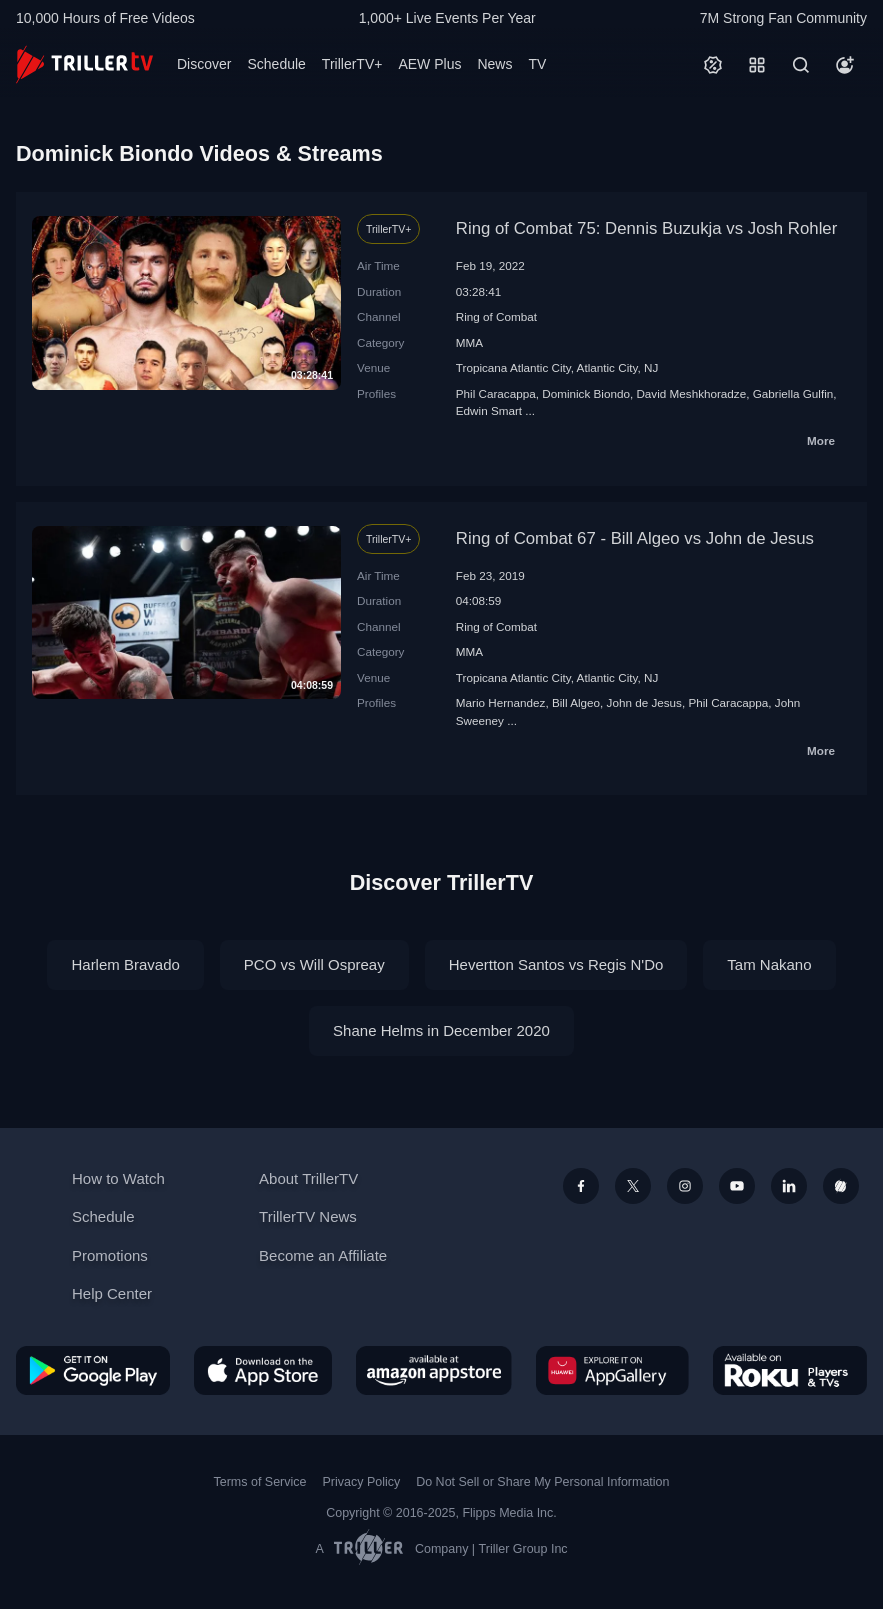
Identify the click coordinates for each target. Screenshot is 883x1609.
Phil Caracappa (496, 393)
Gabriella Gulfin (793, 393)
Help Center (112, 1293)
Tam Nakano (769, 964)
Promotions (110, 1255)
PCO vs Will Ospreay (314, 964)
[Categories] (757, 65)
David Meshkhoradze (691, 393)
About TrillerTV (308, 1178)
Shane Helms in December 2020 (441, 1030)
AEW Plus (429, 64)
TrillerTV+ (352, 64)
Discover (204, 64)
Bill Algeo (576, 702)
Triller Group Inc (523, 1549)
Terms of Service (260, 1482)
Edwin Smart (489, 410)
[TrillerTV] (84, 64)
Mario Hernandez (501, 702)
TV (537, 64)
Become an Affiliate (323, 1255)
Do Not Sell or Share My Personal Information (542, 1482)
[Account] (845, 65)
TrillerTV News (308, 1216)
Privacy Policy (361, 1482)
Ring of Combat (496, 316)
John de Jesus (644, 702)
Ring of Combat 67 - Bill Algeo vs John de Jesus (635, 538)
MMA (469, 342)
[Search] (801, 65)
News (494, 64)
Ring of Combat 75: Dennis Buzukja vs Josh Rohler (647, 228)
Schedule (276, 64)
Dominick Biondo (586, 393)
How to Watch (118, 1178)
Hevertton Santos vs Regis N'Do (556, 964)
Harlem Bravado (125, 964)
